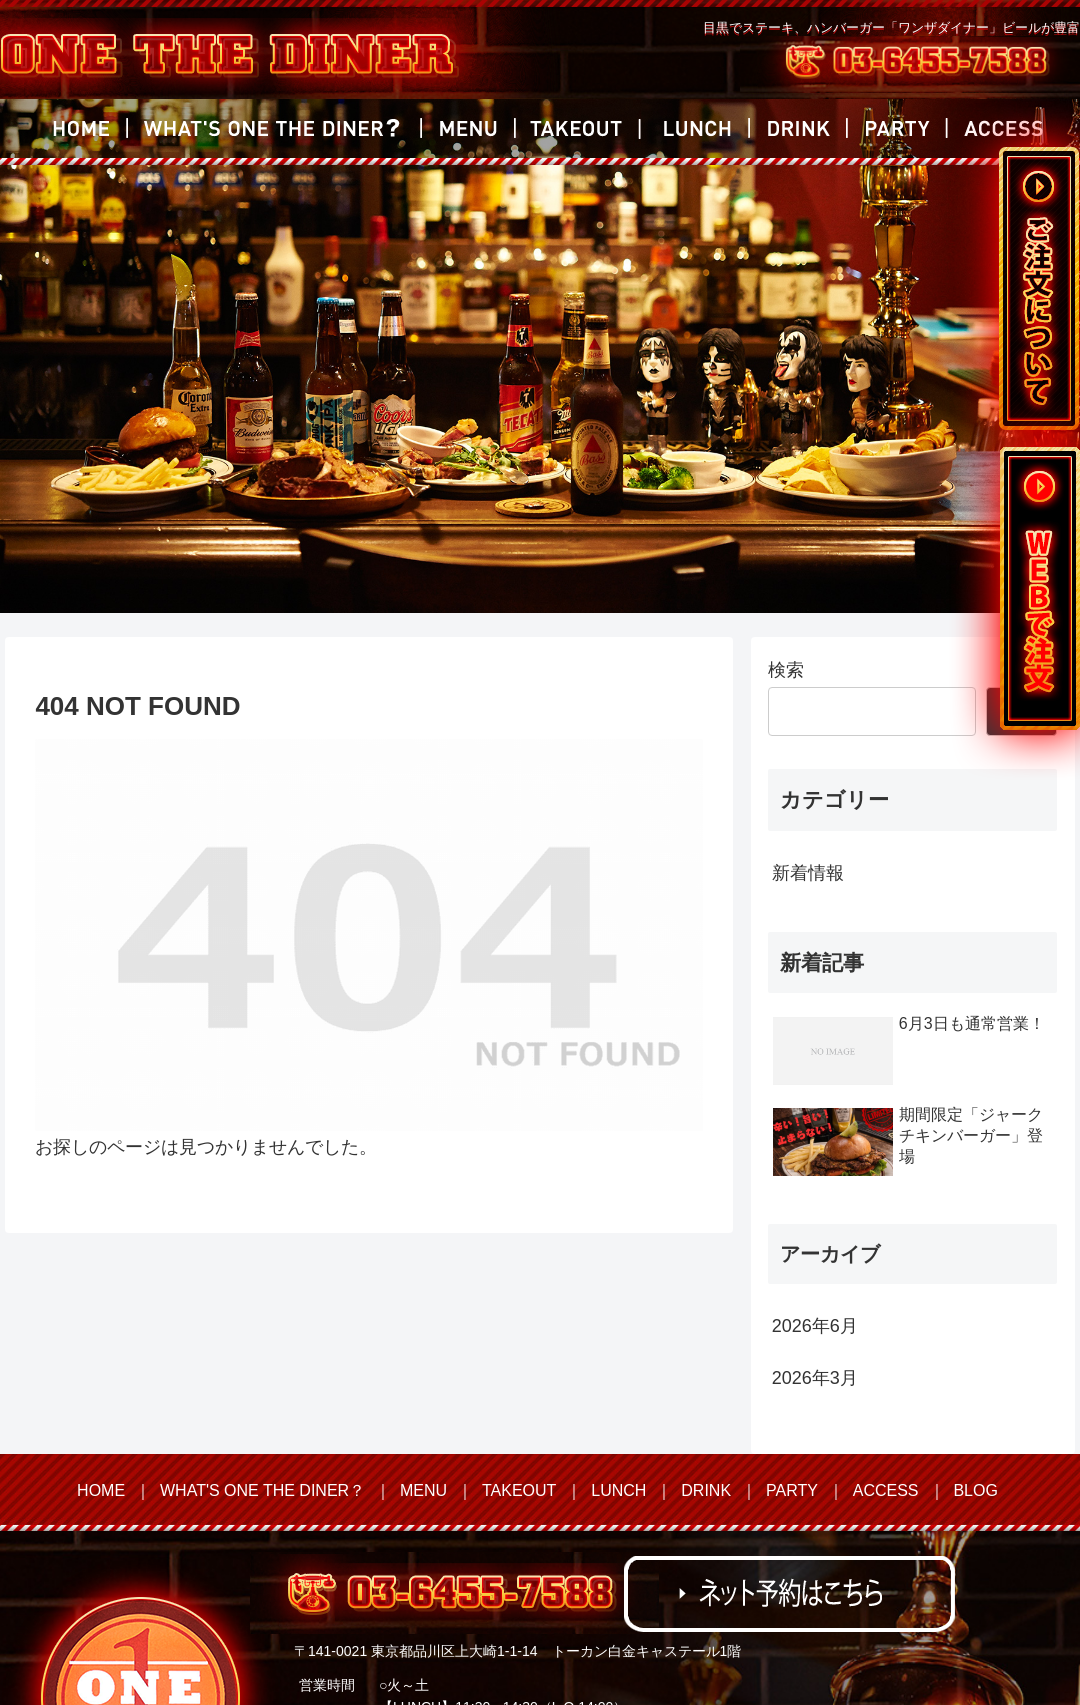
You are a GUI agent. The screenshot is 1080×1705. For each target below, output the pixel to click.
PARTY (792, 1490)
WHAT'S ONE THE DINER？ (262, 1490)
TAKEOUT (519, 1490)
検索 (786, 670)
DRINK (706, 1490)
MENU (423, 1490)
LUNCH (618, 1490)
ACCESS (886, 1490)
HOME (101, 1490)
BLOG (975, 1490)
